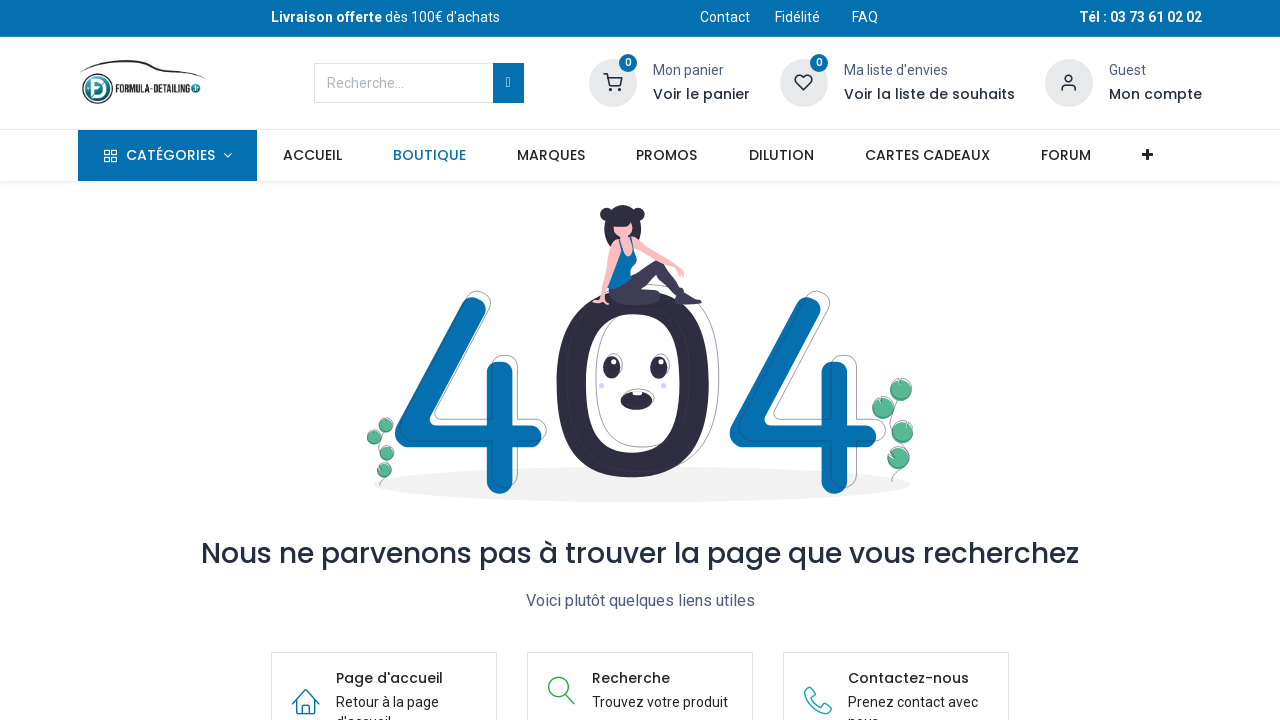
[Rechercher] (508, 83)
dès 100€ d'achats (385, 17)
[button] (1147, 156)
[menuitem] (312, 156)
